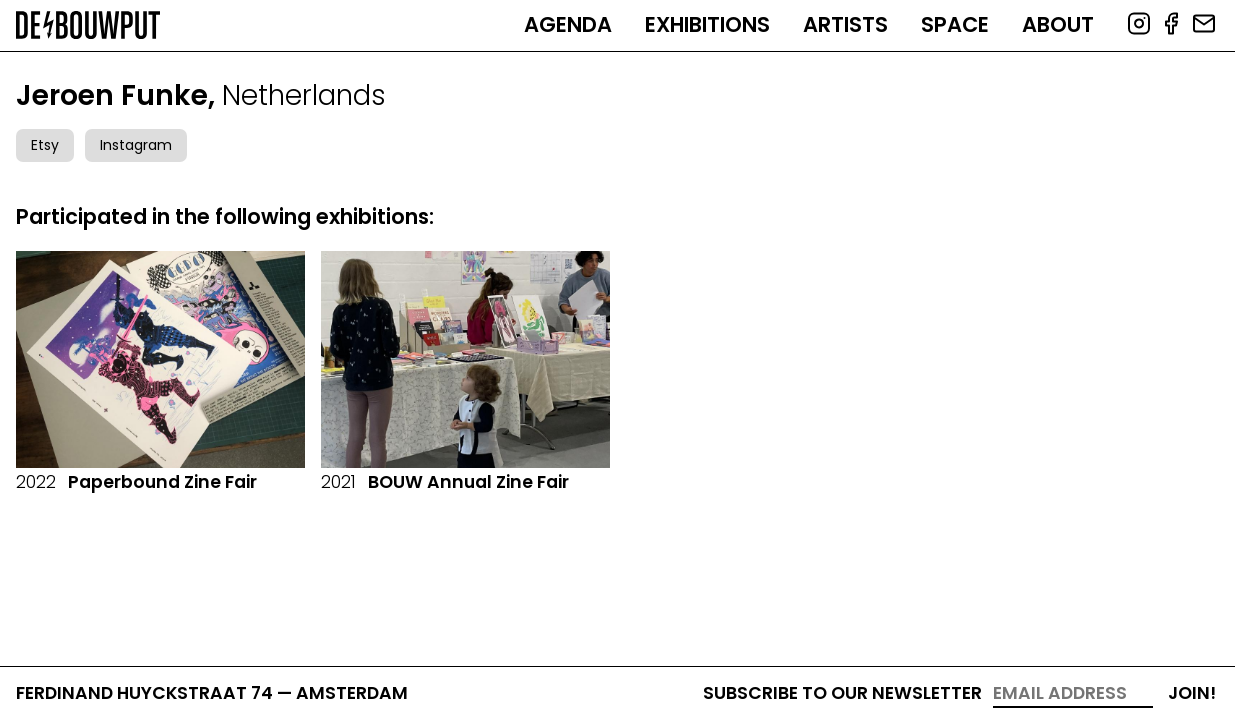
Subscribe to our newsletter (842, 693)
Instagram (136, 145)
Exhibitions (707, 24)
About (1058, 24)
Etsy (45, 145)
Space (955, 24)
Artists (845, 24)
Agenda (568, 24)
